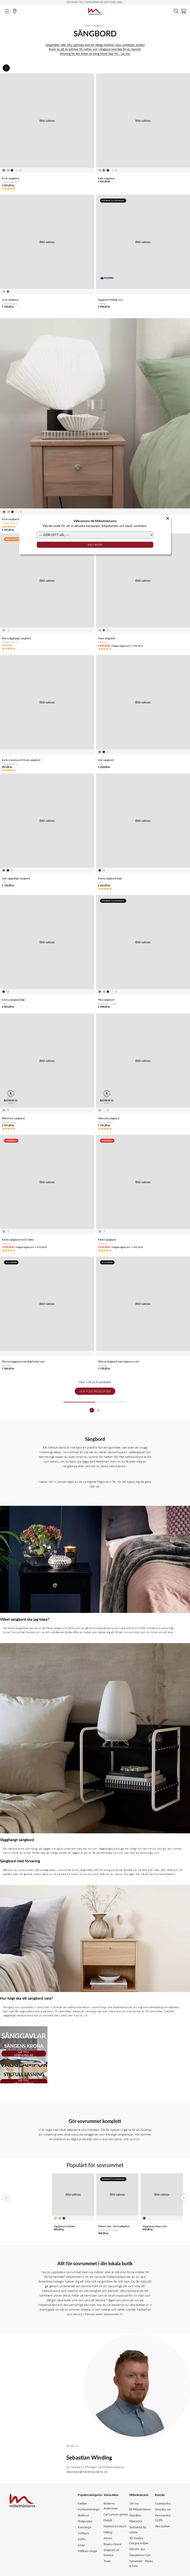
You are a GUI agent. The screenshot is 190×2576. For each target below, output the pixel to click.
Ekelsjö (108, 2520)
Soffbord (83, 2533)
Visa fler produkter (95, 1391)
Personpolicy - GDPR (163, 2518)
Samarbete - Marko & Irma (141, 2563)
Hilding (108, 2532)
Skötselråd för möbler (138, 2530)
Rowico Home (112, 2544)
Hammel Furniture (115, 2526)
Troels (107, 2561)
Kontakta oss (163, 2509)
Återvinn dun (137, 2549)
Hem (87, 25)
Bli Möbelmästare (140, 2509)
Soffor (82, 2539)
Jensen (108, 2538)
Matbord (83, 2515)
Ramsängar (84, 2527)
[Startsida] (95, 10)
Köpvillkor (135, 2515)
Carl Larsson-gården (116, 2514)
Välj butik (95, 544)
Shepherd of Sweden (111, 2552)
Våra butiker (162, 2526)
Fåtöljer (82, 2503)
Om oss (134, 2503)
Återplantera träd (139, 2555)
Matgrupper (85, 2521)
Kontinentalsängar (89, 2509)
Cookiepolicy (163, 2503)
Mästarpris (135, 2521)
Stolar (81, 2545)
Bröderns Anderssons (111, 2506)
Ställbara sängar (87, 2551)
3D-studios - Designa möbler (139, 2540)
